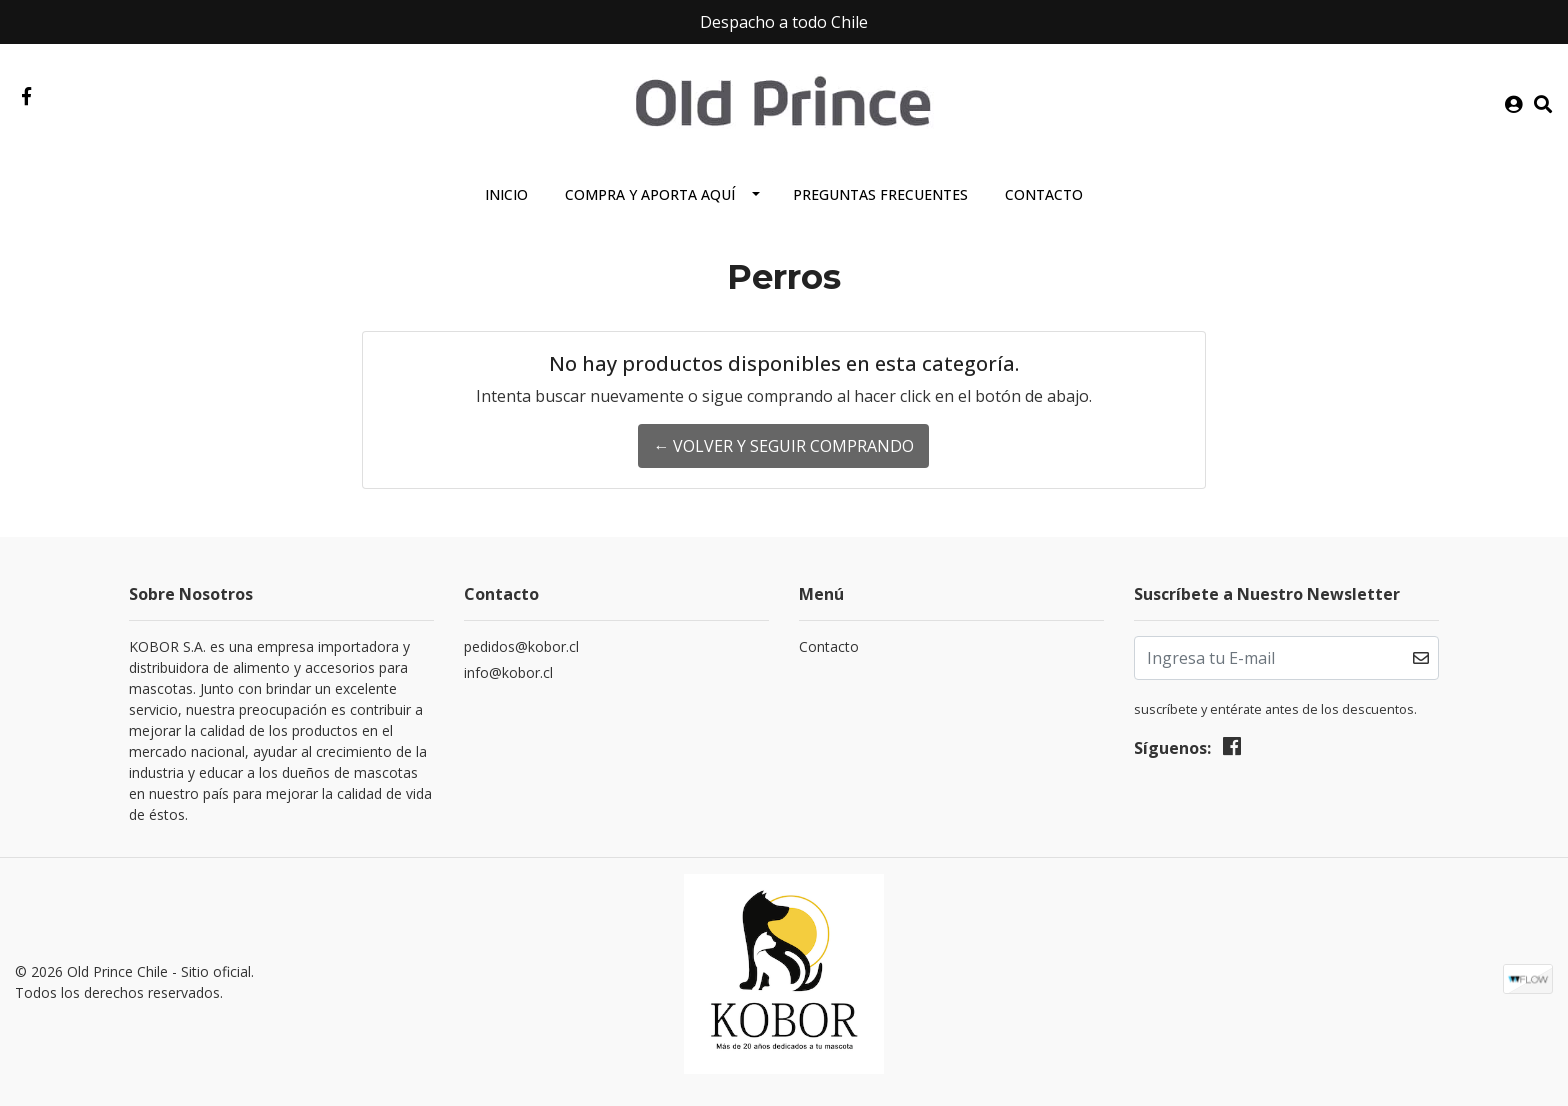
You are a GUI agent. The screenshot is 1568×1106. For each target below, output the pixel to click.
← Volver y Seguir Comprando (783, 446)
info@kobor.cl (508, 672)
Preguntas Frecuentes (880, 194)
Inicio (506, 194)
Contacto (1044, 194)
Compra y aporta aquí (650, 194)
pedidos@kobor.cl (521, 646)
